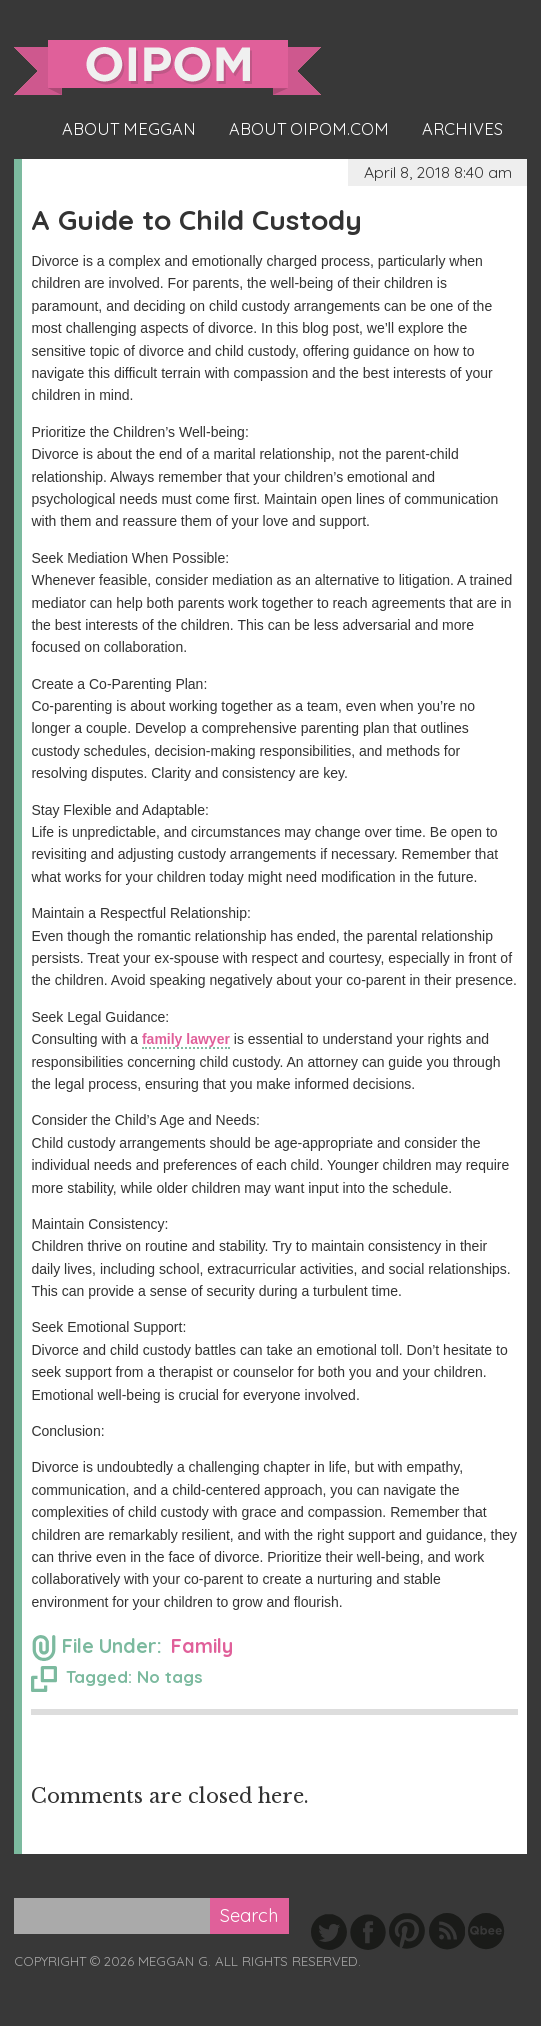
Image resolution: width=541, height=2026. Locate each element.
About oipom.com (309, 129)
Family (202, 1645)
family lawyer (186, 1039)
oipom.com (167, 67)
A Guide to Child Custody (196, 219)
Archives (462, 129)
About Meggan (129, 129)
